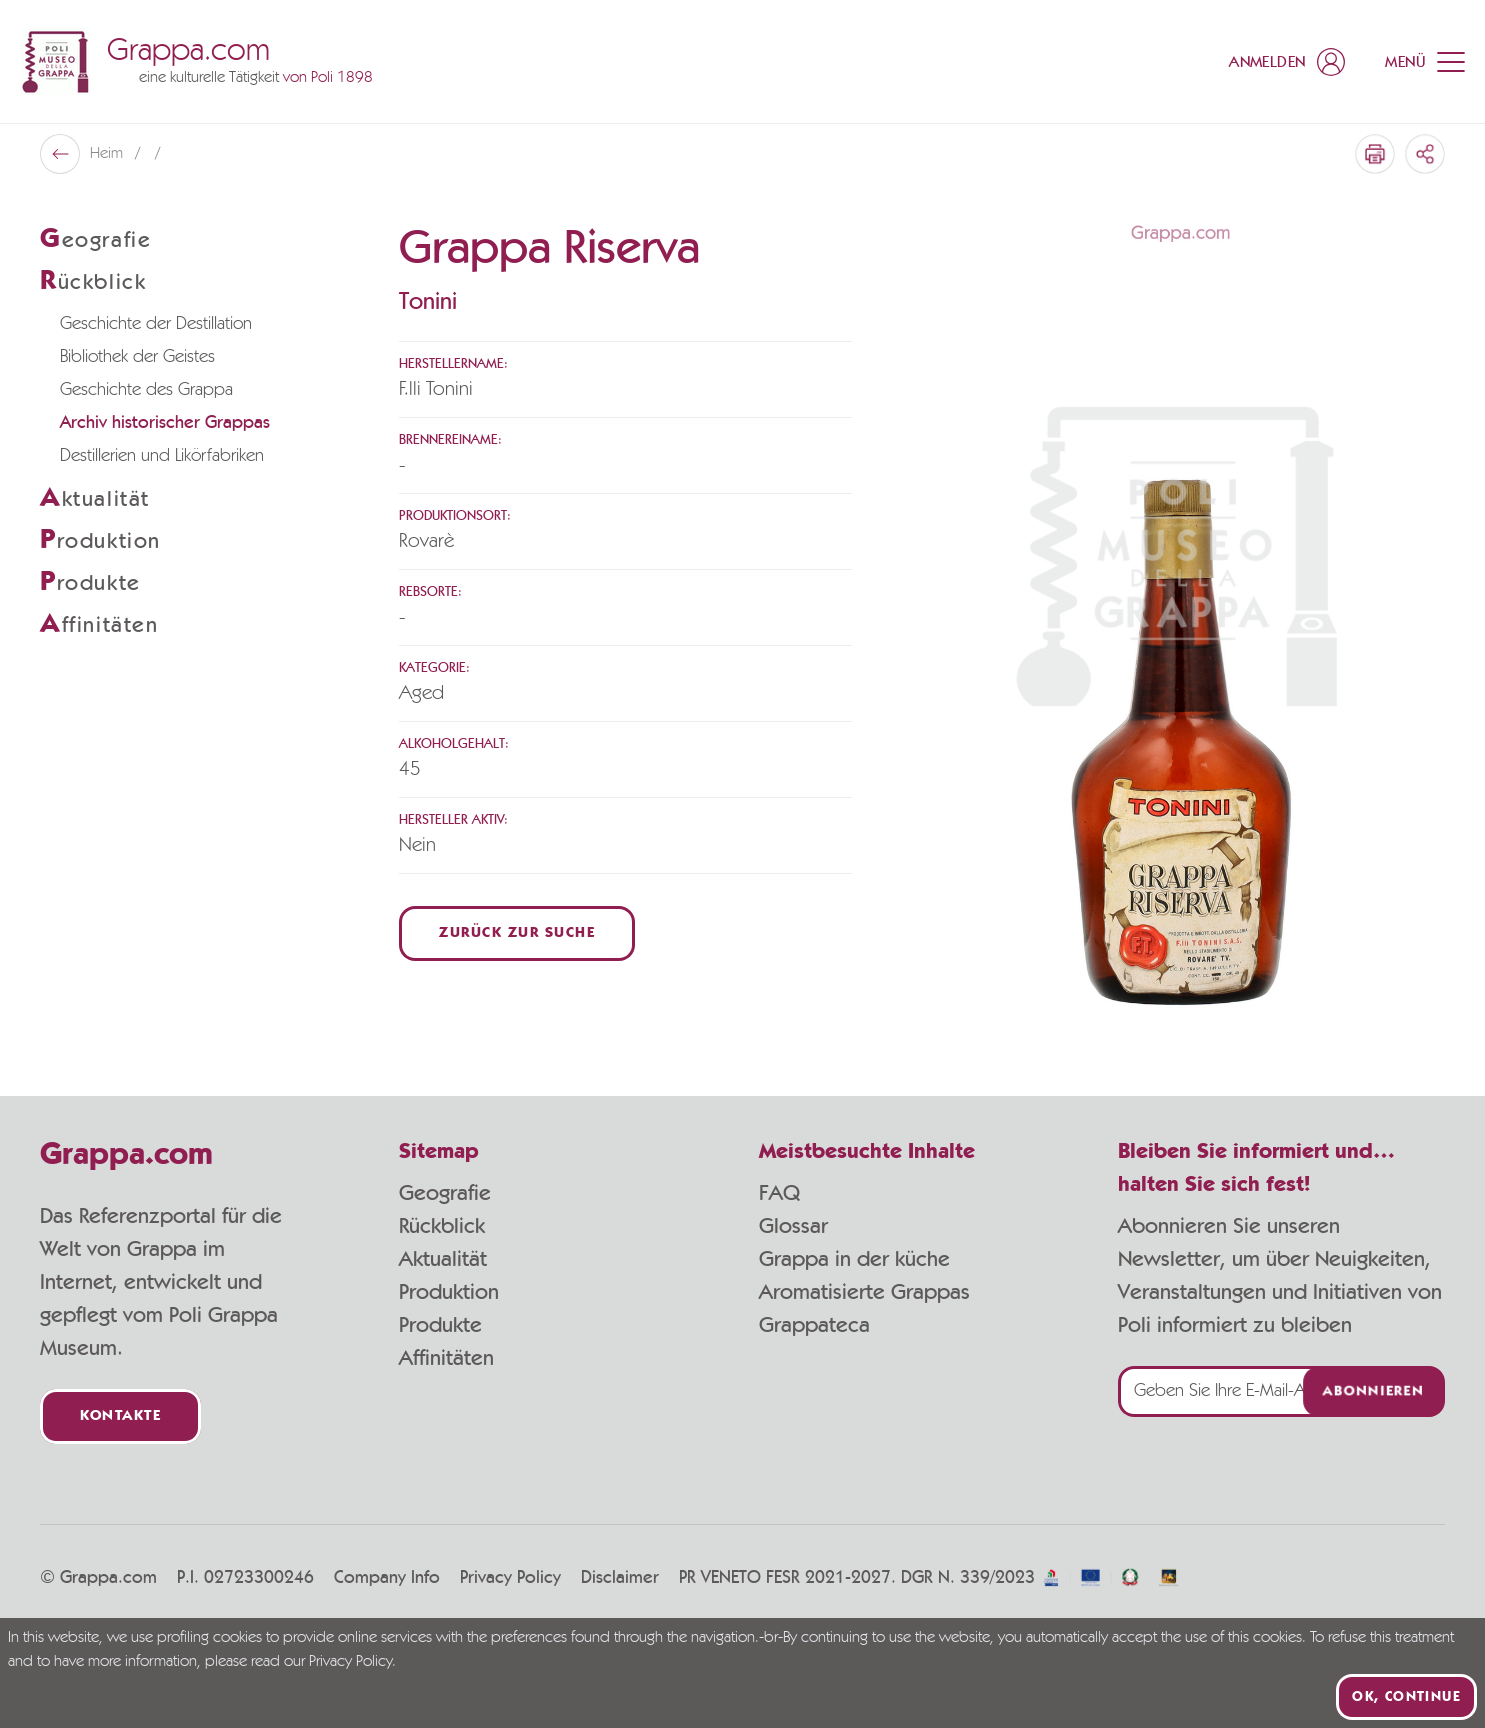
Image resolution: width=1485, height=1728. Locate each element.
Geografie (445, 1193)
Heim (108, 154)
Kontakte (120, 1416)
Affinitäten (446, 1358)
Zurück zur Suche (517, 933)
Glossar (793, 1226)
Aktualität (443, 1259)
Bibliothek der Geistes (137, 357)
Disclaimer (620, 1578)
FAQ (779, 1193)
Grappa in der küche (854, 1259)
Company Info (387, 1578)
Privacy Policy (510, 1578)
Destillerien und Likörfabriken (162, 456)
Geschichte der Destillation (156, 324)
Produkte (440, 1325)
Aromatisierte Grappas (864, 1292)
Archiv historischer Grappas (165, 423)
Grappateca (814, 1325)
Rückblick (442, 1226)
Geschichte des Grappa (146, 390)
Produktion (449, 1292)
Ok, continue (1406, 1697)
